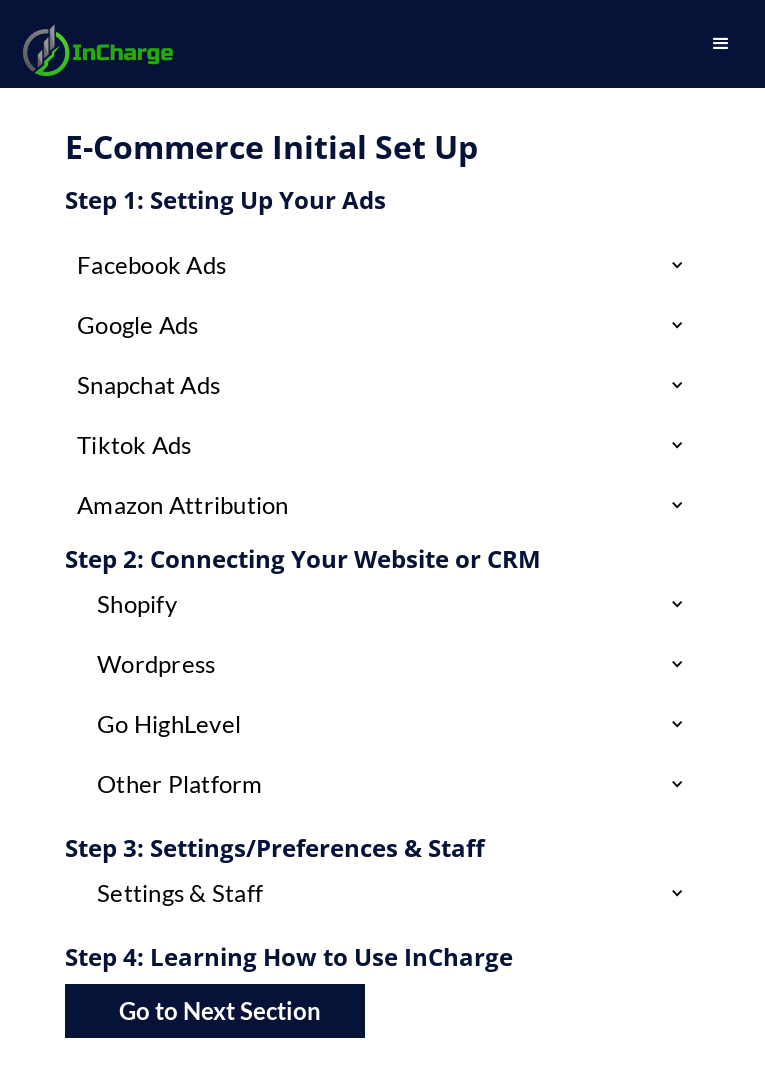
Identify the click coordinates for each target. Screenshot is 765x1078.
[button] (721, 44)
